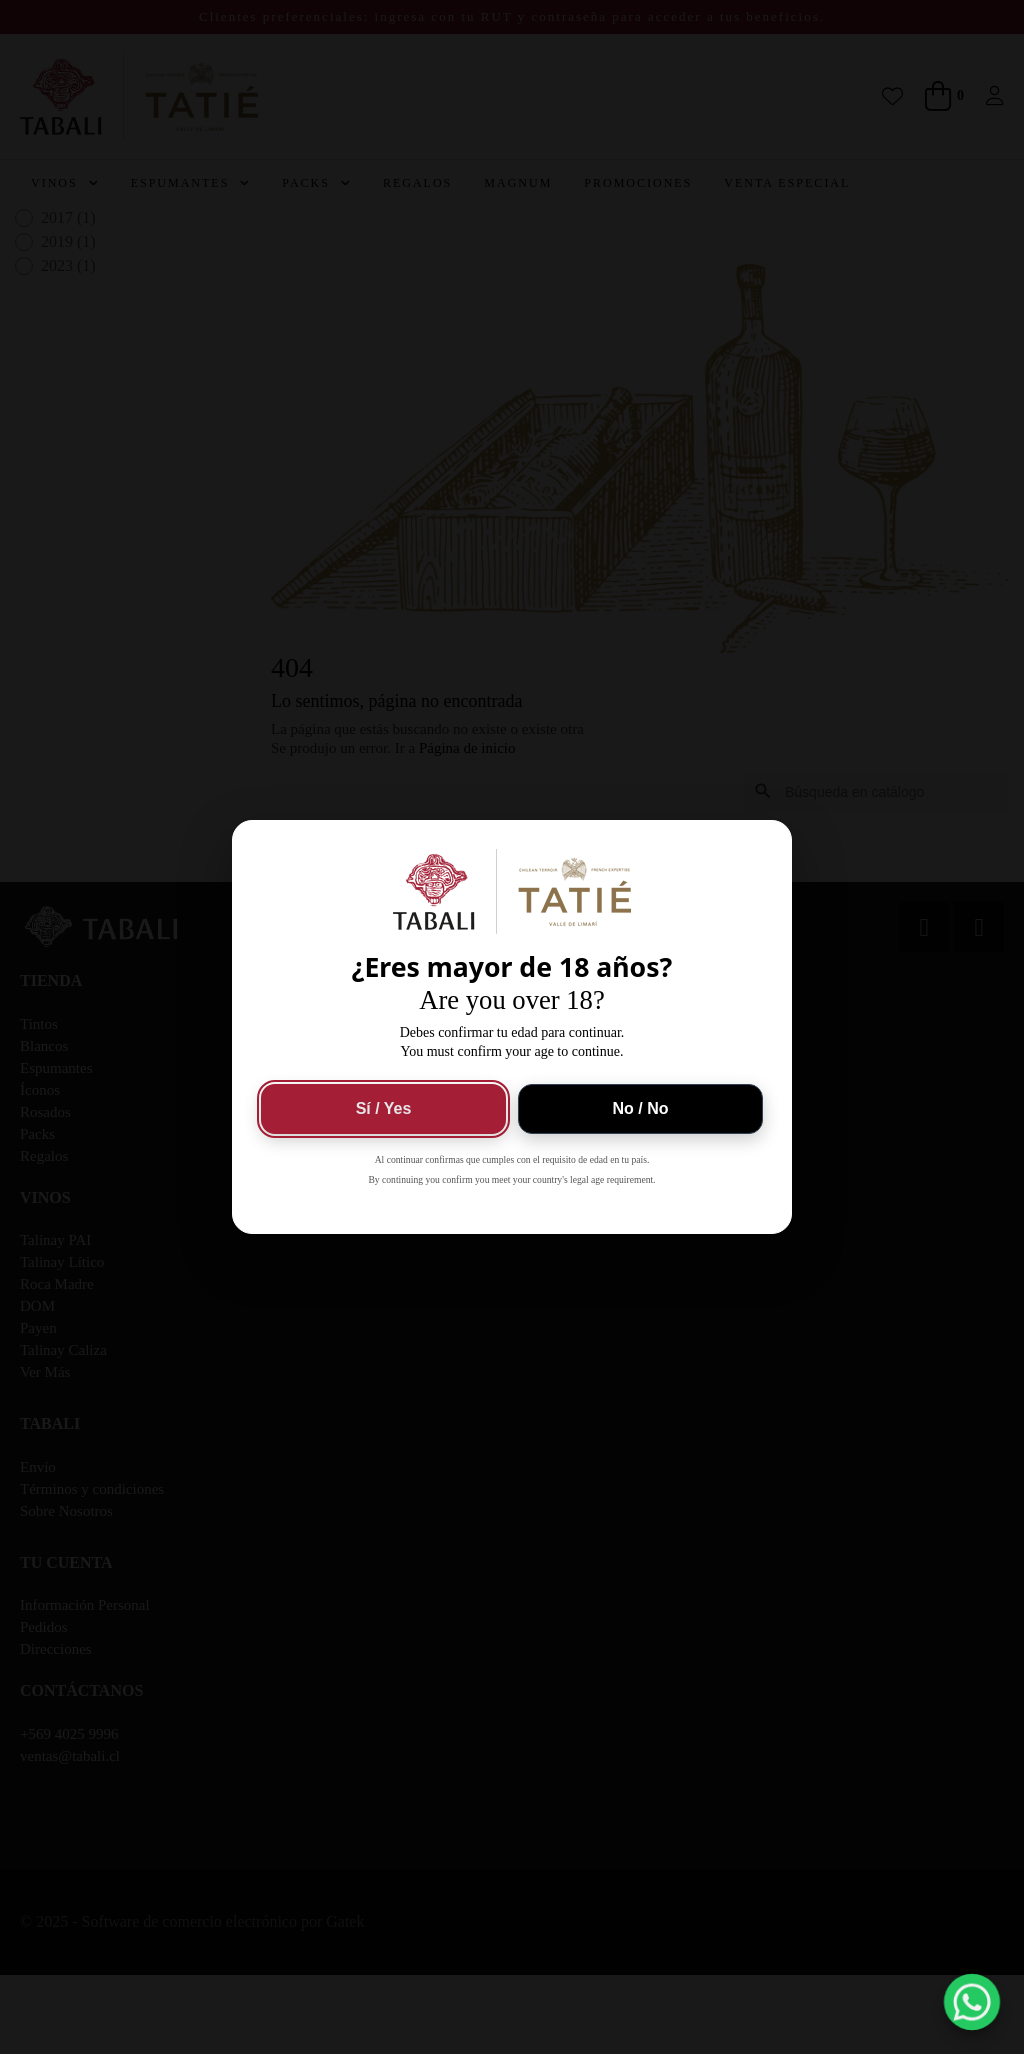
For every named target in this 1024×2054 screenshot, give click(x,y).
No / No (641, 1108)
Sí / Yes (384, 1108)
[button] (972, 2002)
